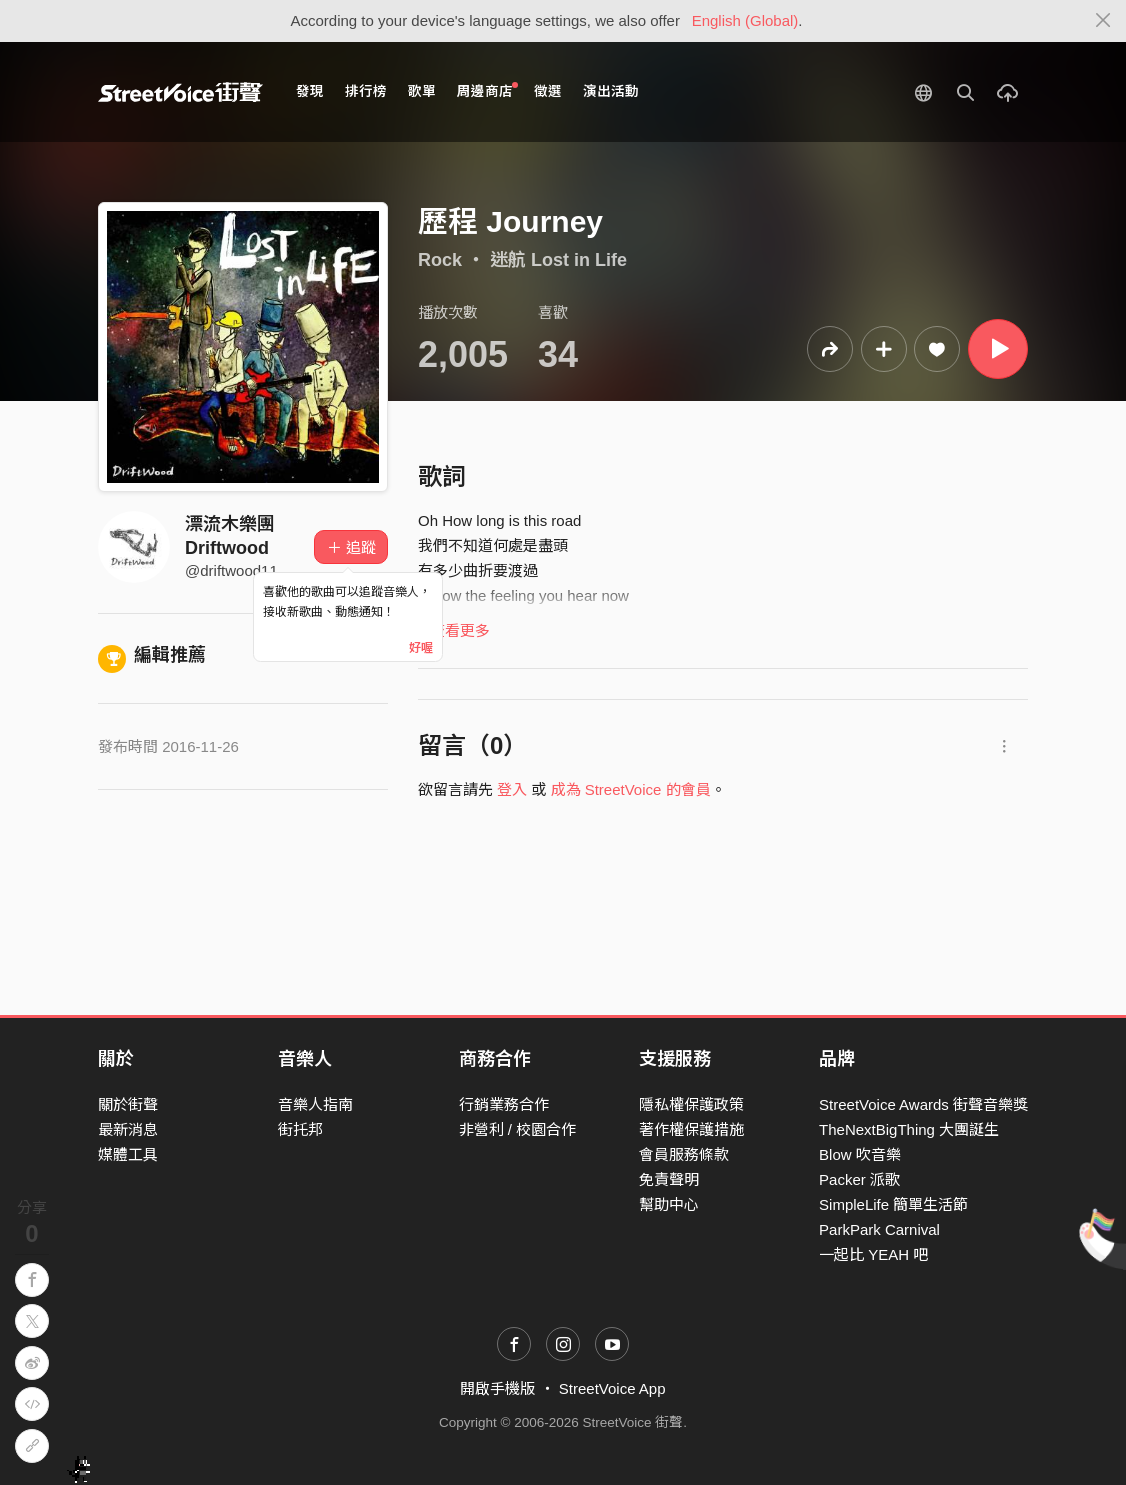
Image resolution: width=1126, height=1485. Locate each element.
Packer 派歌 (859, 1179)
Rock (440, 260)
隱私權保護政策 (691, 1104)
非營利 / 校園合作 (518, 1129)
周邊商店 (487, 90)
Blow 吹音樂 (860, 1154)
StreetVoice (180, 92)
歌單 (422, 91)
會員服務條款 (684, 1154)
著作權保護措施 (691, 1129)
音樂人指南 (315, 1104)
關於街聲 (128, 1104)
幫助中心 (669, 1204)
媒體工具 (128, 1154)
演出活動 (611, 91)
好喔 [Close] (421, 648)
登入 (512, 789)
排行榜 (366, 91)
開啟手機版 (497, 1388)
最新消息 (128, 1129)
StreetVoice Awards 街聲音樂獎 (923, 1104)
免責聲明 (669, 1179)
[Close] (1103, 21)
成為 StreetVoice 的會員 (631, 789)
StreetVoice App (612, 1388)
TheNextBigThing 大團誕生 (909, 1129)
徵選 (548, 91)
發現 (310, 91)
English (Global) (745, 20)
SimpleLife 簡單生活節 (893, 1204)
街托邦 (300, 1129)
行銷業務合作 (504, 1104)
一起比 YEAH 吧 (873, 1254)
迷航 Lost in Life (558, 260)
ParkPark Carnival (879, 1229)
